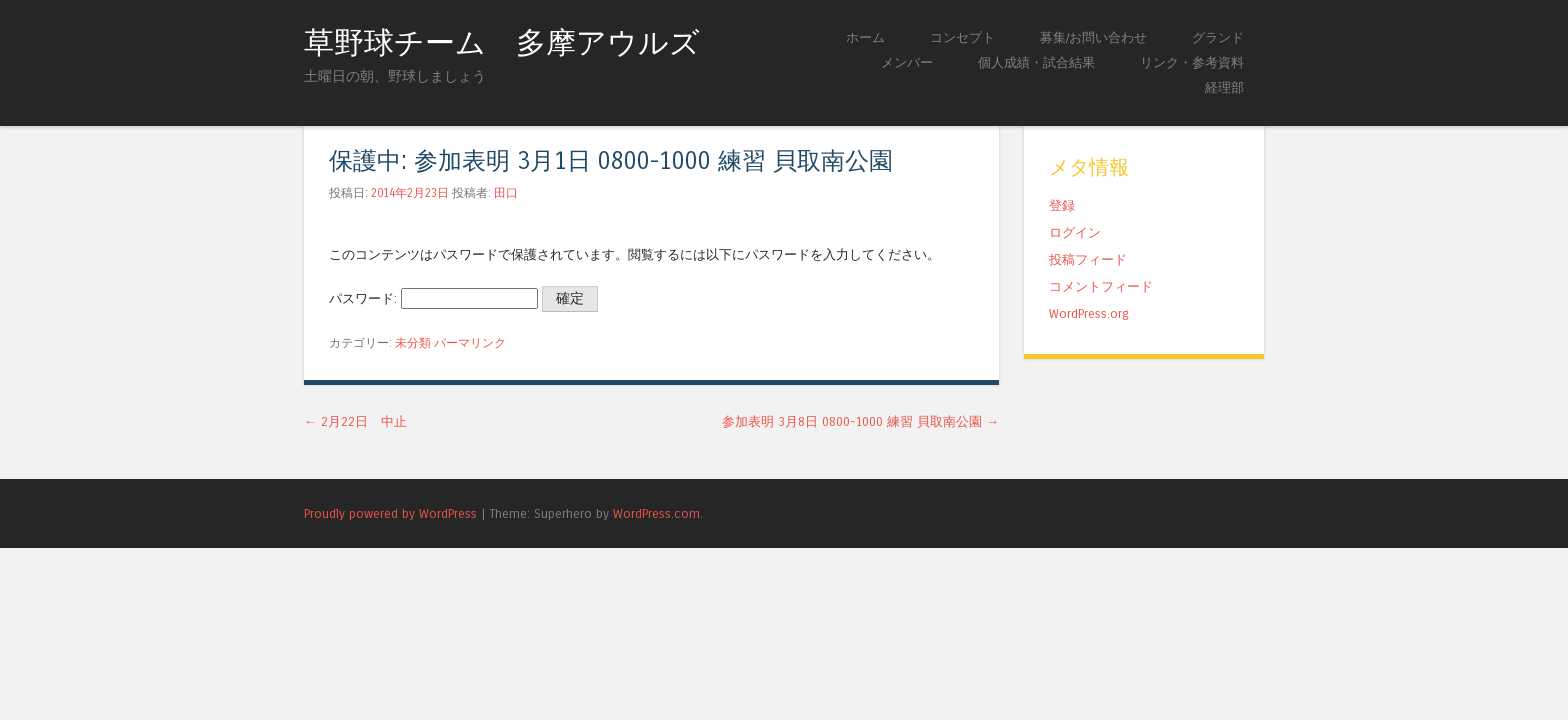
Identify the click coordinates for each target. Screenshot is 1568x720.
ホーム (865, 37)
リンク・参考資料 (1192, 62)
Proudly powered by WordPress (390, 513)
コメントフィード (1101, 286)
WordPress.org (1089, 313)
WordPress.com (656, 513)
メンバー (907, 62)
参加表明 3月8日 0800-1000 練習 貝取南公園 (860, 421)
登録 (1062, 205)
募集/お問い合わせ (1093, 37)
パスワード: (433, 298)
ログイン (1075, 232)
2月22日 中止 (355, 421)
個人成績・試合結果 (1036, 62)
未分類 (413, 343)
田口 (506, 193)
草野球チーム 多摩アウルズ (502, 43)
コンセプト (962, 37)
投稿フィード (1088, 259)
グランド (1218, 37)
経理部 (1224, 87)
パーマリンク (470, 343)
